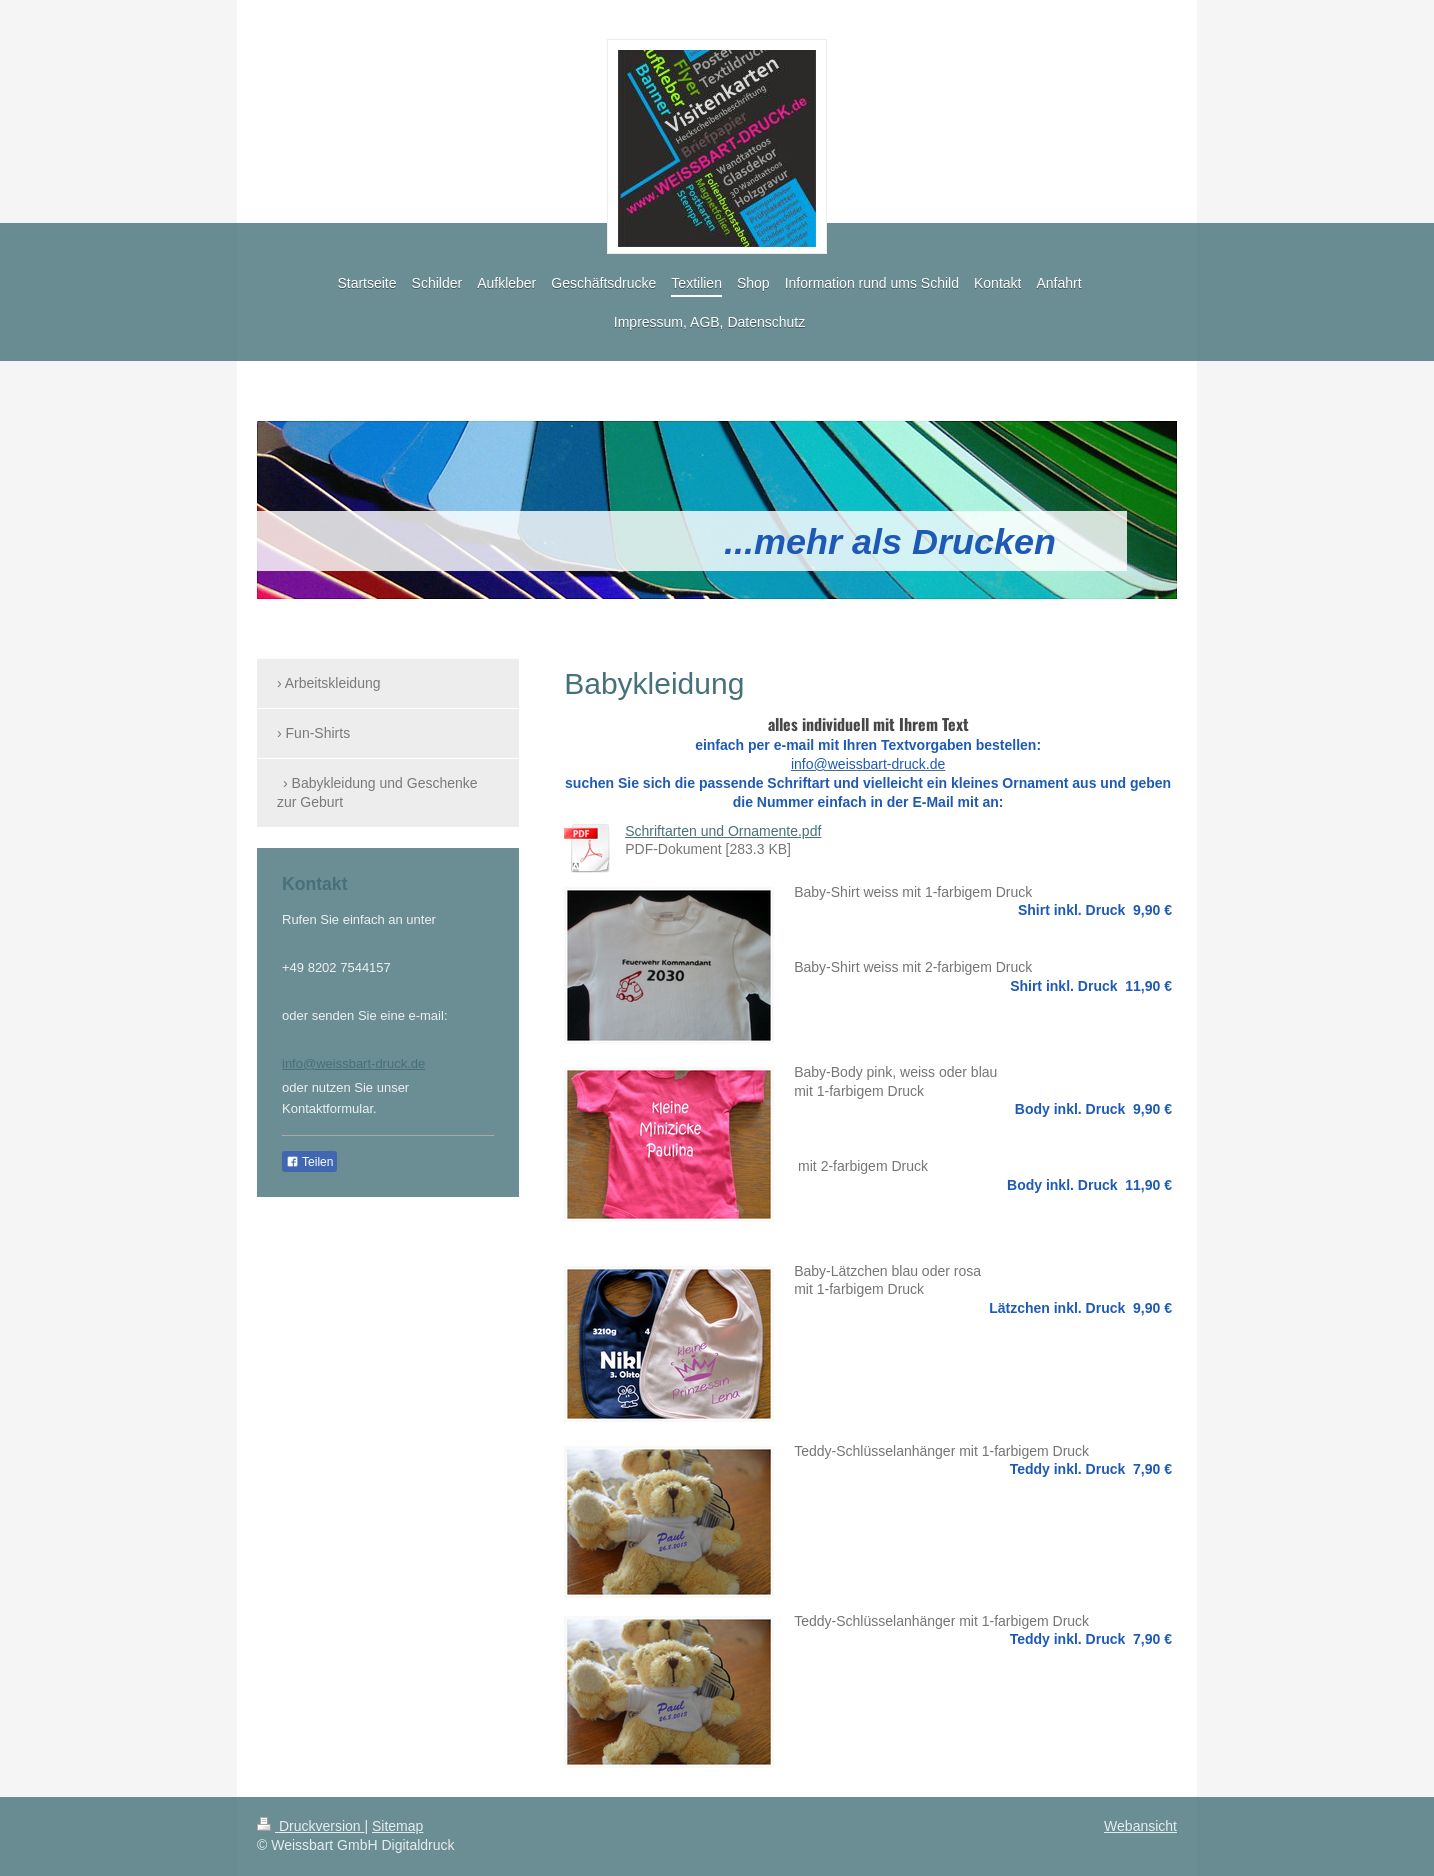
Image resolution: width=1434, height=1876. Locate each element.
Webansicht (1140, 1826)
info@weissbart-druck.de (353, 1063)
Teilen (309, 1162)
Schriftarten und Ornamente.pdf (723, 831)
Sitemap (397, 1826)
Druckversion (310, 1826)
